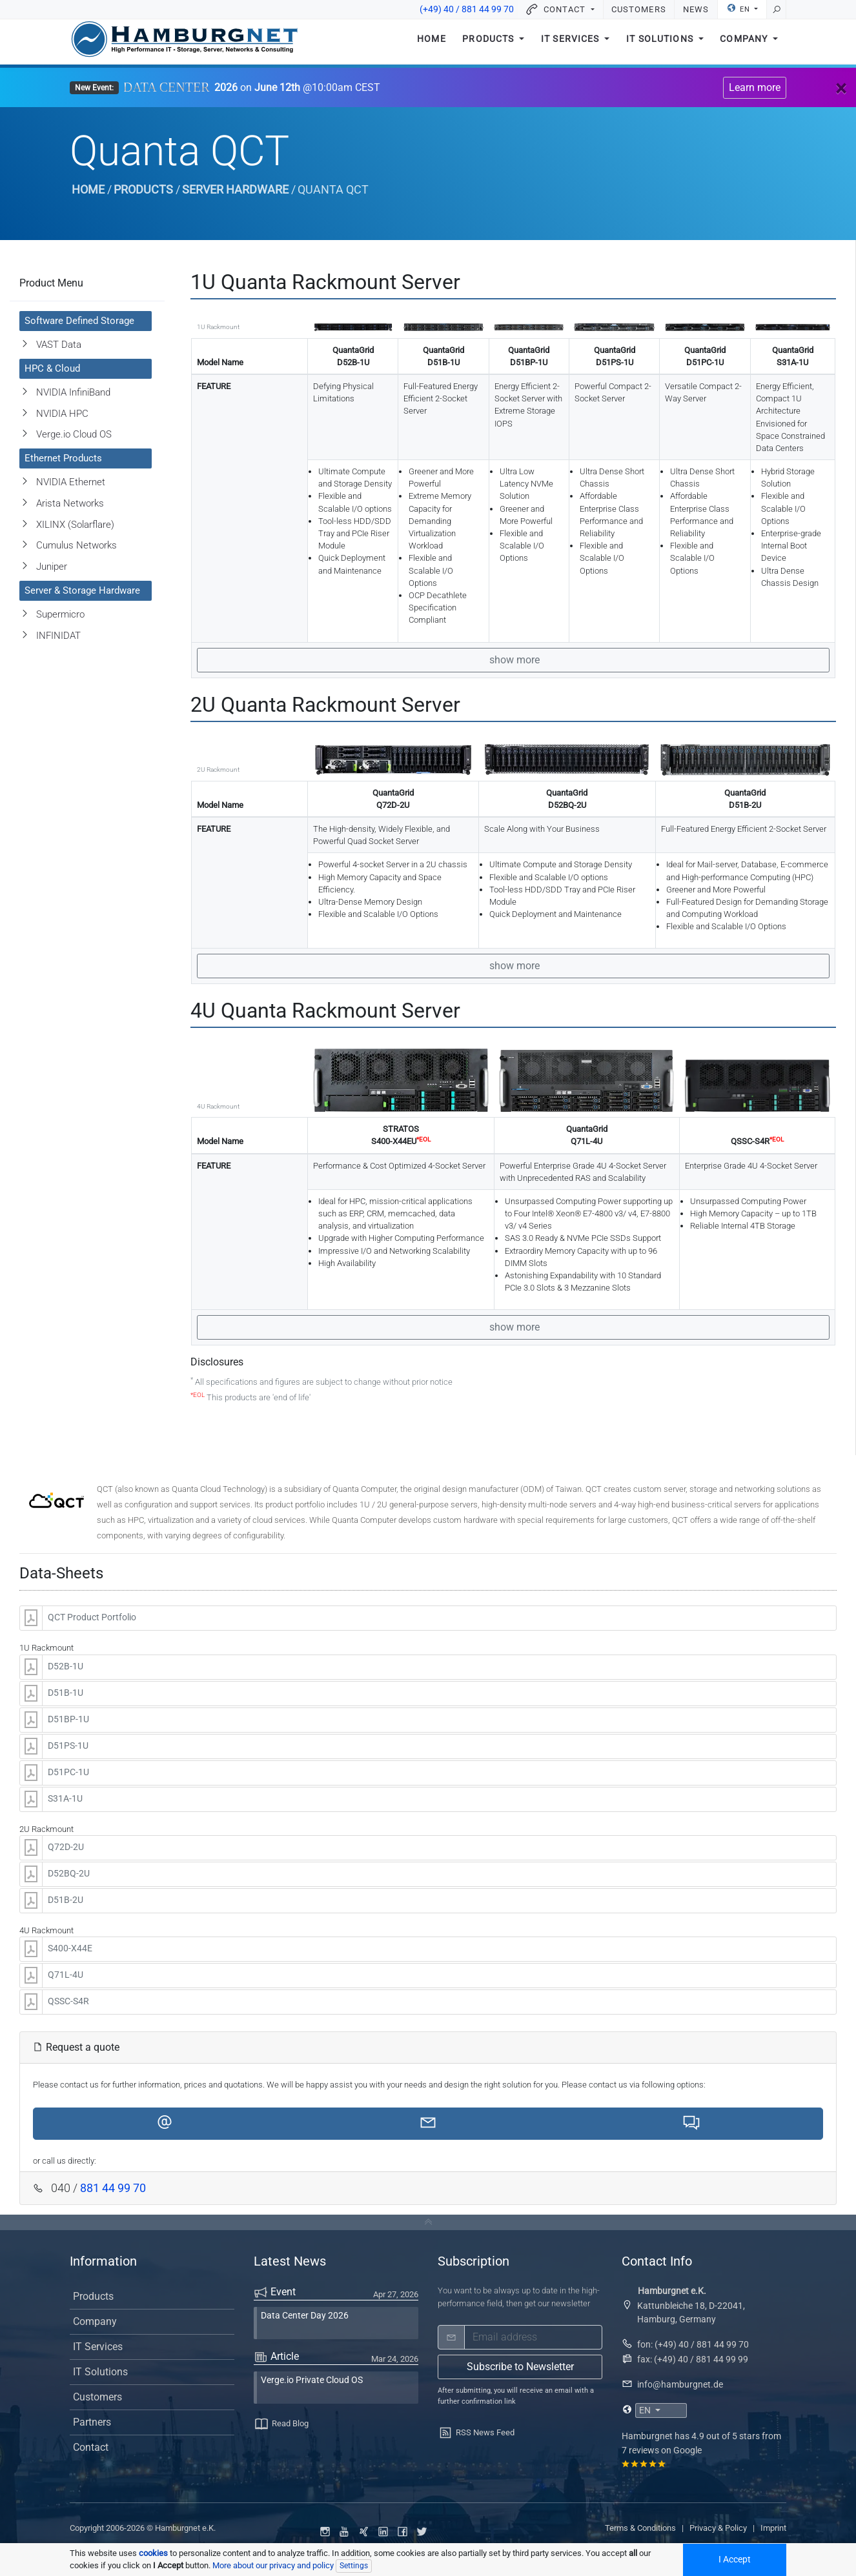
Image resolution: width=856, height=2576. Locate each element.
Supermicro (60, 614)
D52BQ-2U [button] (69, 1873)
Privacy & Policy (718, 2528)
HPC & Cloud (52, 368)
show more (513, 660)
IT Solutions (661, 43)
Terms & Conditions (640, 2528)
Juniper (51, 566)
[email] (533, 2337)
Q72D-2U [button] (66, 1847)
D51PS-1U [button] (68, 1745)
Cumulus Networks (76, 545)
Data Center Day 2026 (305, 2315)
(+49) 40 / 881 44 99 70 (467, 9)
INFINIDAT (58, 635)
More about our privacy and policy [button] (273, 2565)
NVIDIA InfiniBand (73, 392)
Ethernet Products (63, 458)
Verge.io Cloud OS (74, 434)
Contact (90, 2447)
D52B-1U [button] (65, 1666)
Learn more (754, 87)
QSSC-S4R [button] (68, 2001)
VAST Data (58, 344)
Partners (92, 2422)
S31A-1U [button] (65, 1798)
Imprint (773, 2528)
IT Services (571, 43)
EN (739, 8)
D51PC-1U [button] (68, 1772)
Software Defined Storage (79, 321)
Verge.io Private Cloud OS (312, 2380)
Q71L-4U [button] (65, 1974)
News (696, 9)
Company (745, 43)
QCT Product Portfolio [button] (92, 1617)
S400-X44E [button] (70, 1948)
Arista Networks (70, 503)
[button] (165, 2124)
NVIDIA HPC (62, 413)
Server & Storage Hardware (82, 590)
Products (489, 43)
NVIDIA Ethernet (70, 482)
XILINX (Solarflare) (75, 524)
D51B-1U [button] (65, 1692)
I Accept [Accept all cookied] (734, 2559)
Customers (638, 9)
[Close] (840, 88)
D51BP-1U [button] (68, 1719)
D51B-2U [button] (65, 1900)
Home (431, 43)
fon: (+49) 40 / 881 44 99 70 (693, 2344)
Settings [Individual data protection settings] (354, 2565)
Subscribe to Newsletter (520, 2366)
